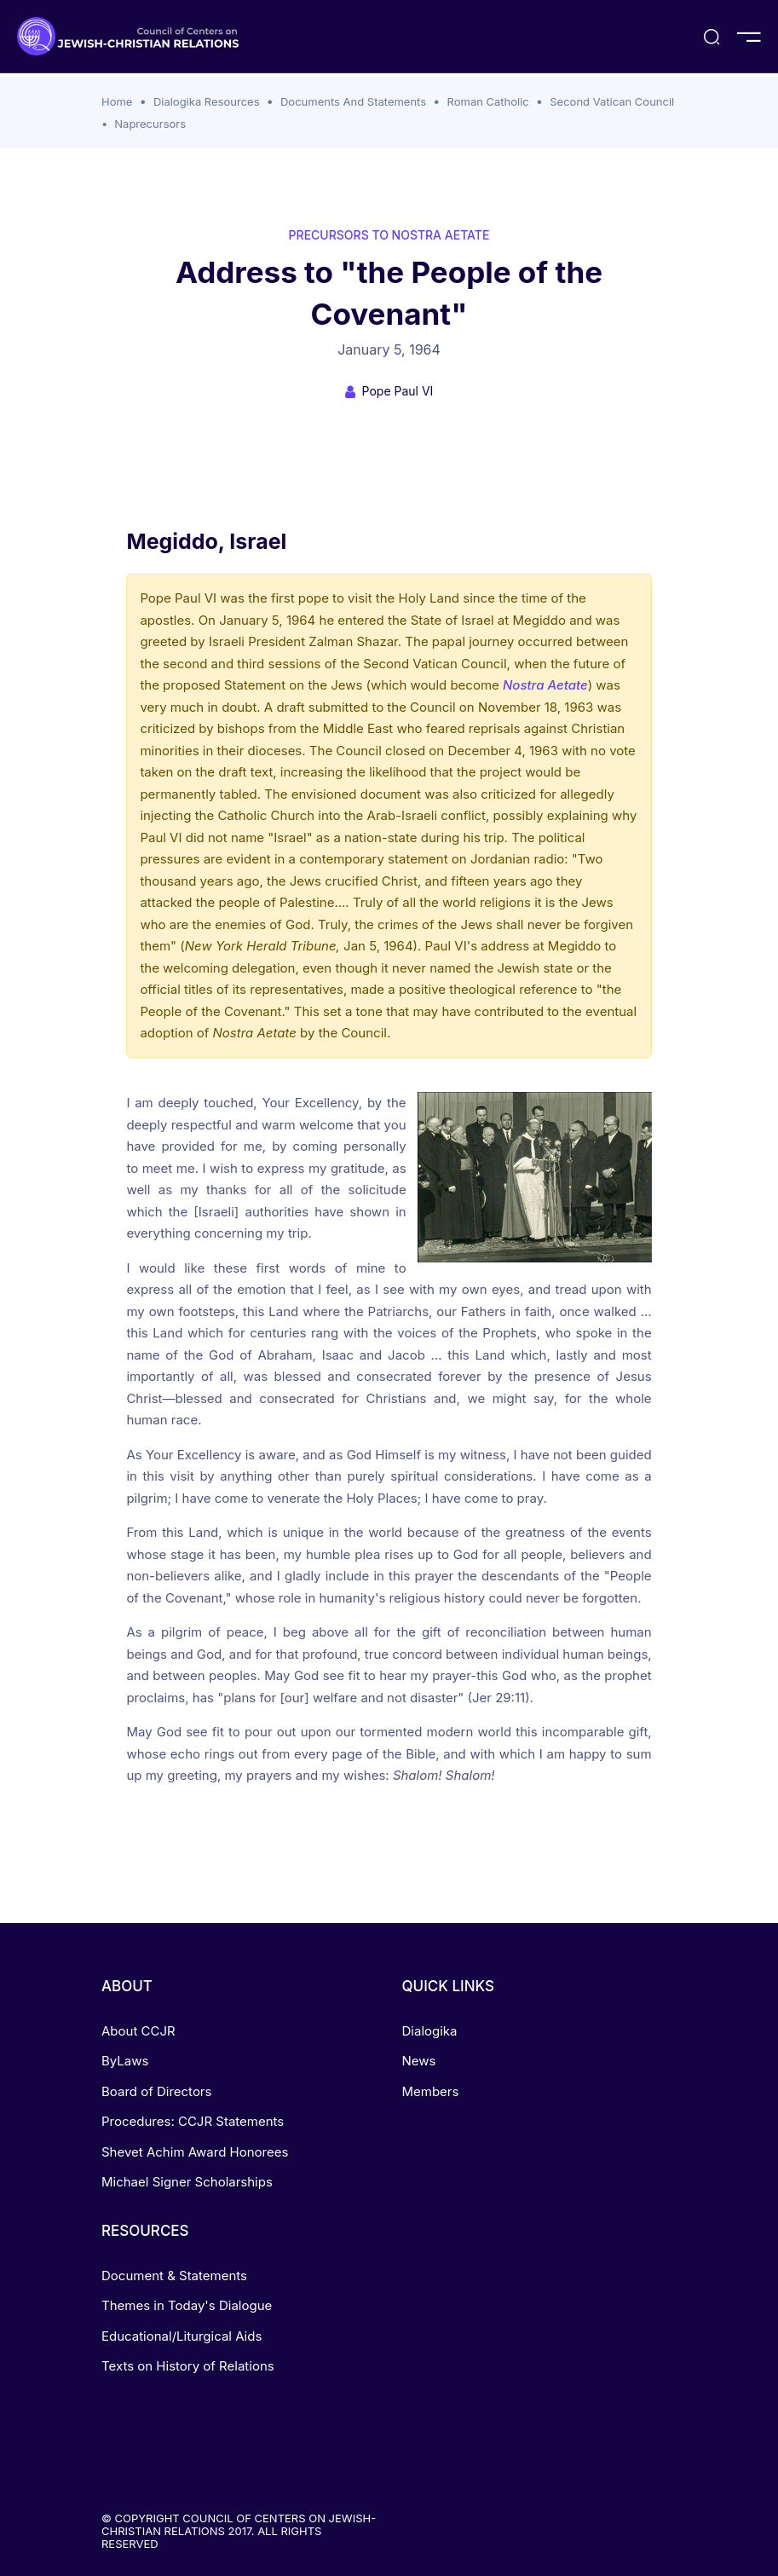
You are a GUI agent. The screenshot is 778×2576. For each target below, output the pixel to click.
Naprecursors (150, 123)
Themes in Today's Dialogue (186, 2305)
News (419, 2061)
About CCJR (138, 2031)
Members (430, 2091)
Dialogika (430, 2031)
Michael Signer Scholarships (187, 2182)
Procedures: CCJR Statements (192, 2121)
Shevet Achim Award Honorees (194, 2152)
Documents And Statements (353, 101)
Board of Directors (156, 2091)
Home (116, 101)
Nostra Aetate (545, 685)
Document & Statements (174, 2275)
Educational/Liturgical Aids (181, 2336)
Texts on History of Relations (187, 2366)
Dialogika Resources (206, 101)
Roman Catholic (488, 101)
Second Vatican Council (612, 101)
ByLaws (124, 2061)
